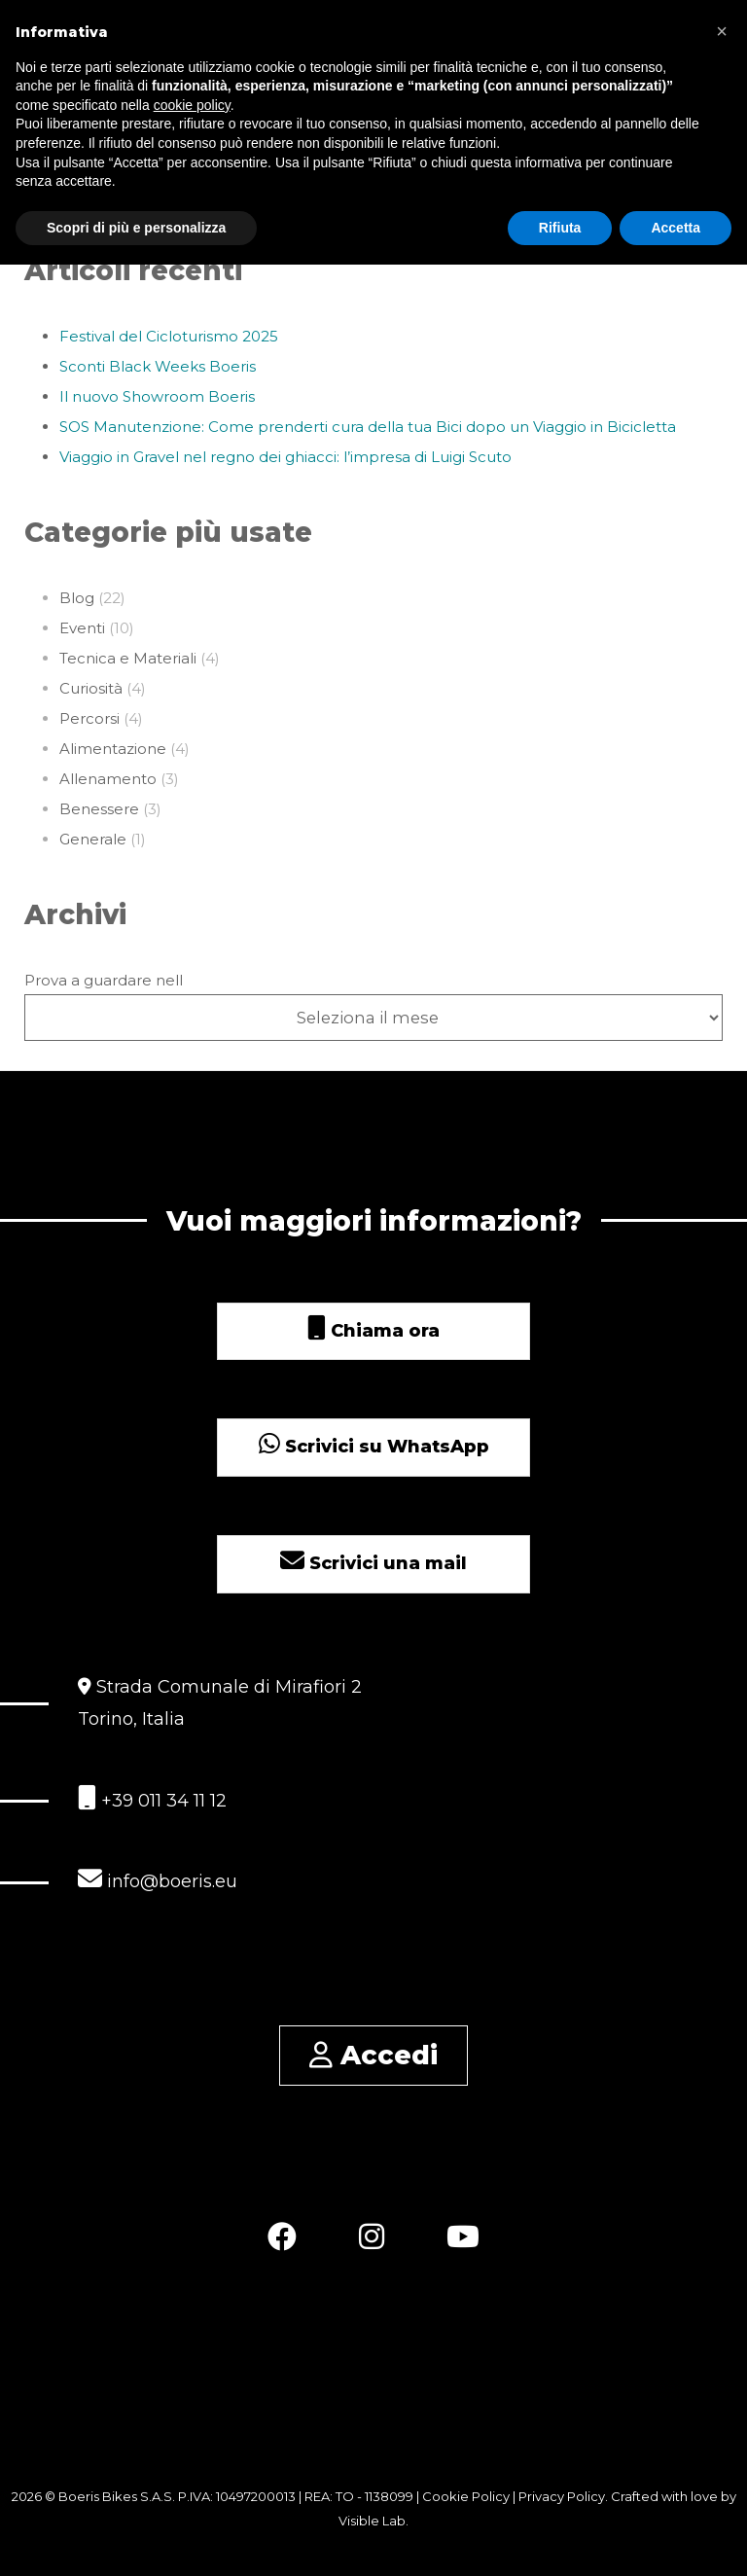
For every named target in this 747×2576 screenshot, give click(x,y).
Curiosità (91, 688)
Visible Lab (372, 2520)
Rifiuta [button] (560, 227)
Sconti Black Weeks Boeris (157, 366)
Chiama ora (373, 1331)
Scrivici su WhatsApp (374, 1446)
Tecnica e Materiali (127, 658)
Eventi (82, 628)
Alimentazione (112, 748)
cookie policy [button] (192, 105)
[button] (721, 31)
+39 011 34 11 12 (152, 1798)
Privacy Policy (561, 2496)
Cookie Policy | (470, 2496)
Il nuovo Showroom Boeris (157, 396)
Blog (76, 598)
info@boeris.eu (157, 1879)
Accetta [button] (675, 227)
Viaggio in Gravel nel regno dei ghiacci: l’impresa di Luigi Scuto (285, 456)
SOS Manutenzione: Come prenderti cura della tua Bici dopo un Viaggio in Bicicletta (367, 426)
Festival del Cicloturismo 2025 (168, 336)
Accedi (373, 2055)
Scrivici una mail (373, 1563)
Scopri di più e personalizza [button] (136, 227)
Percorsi (89, 718)
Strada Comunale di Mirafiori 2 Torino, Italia (220, 1703)
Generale (92, 839)
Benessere (99, 809)
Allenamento (108, 778)
